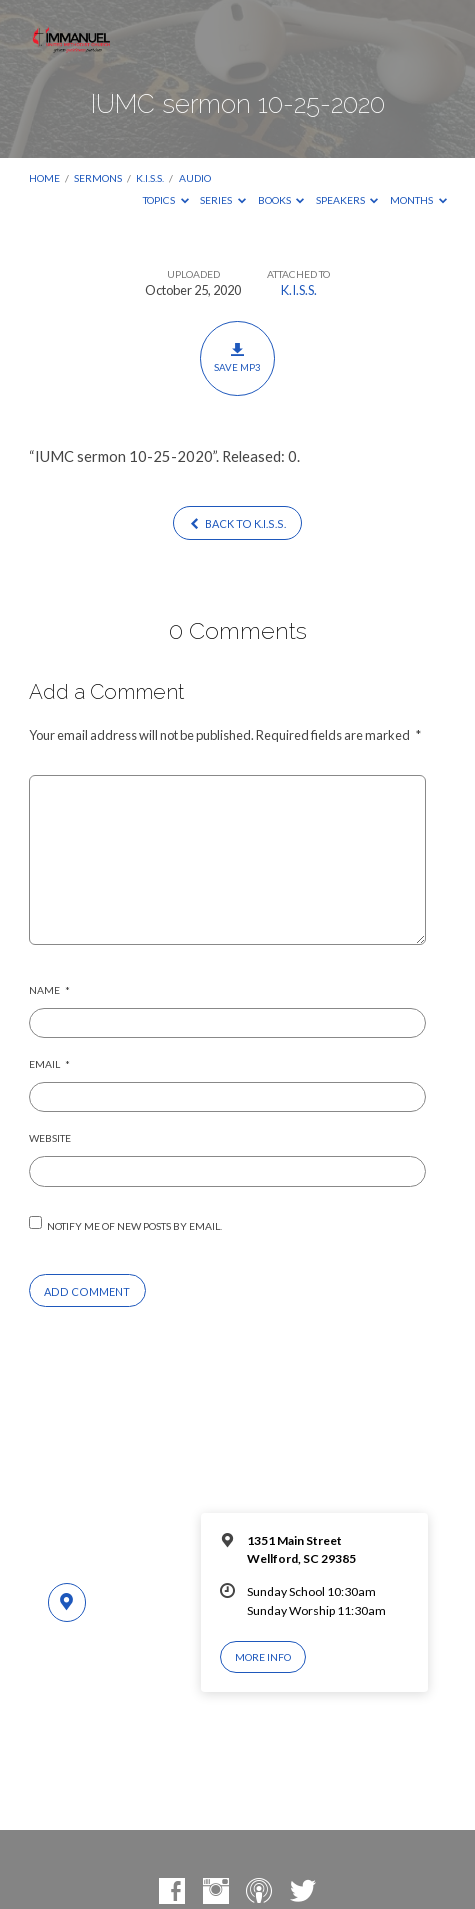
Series (223, 200)
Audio (195, 178)
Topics (166, 200)
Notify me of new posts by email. (134, 1226)
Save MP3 (237, 358)
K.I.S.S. (150, 178)
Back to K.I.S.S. (237, 523)
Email (49, 1064)
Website (50, 1138)
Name (49, 990)
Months (418, 200)
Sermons (98, 178)
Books (281, 200)
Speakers (347, 200)
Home (44, 178)
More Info (263, 1657)
